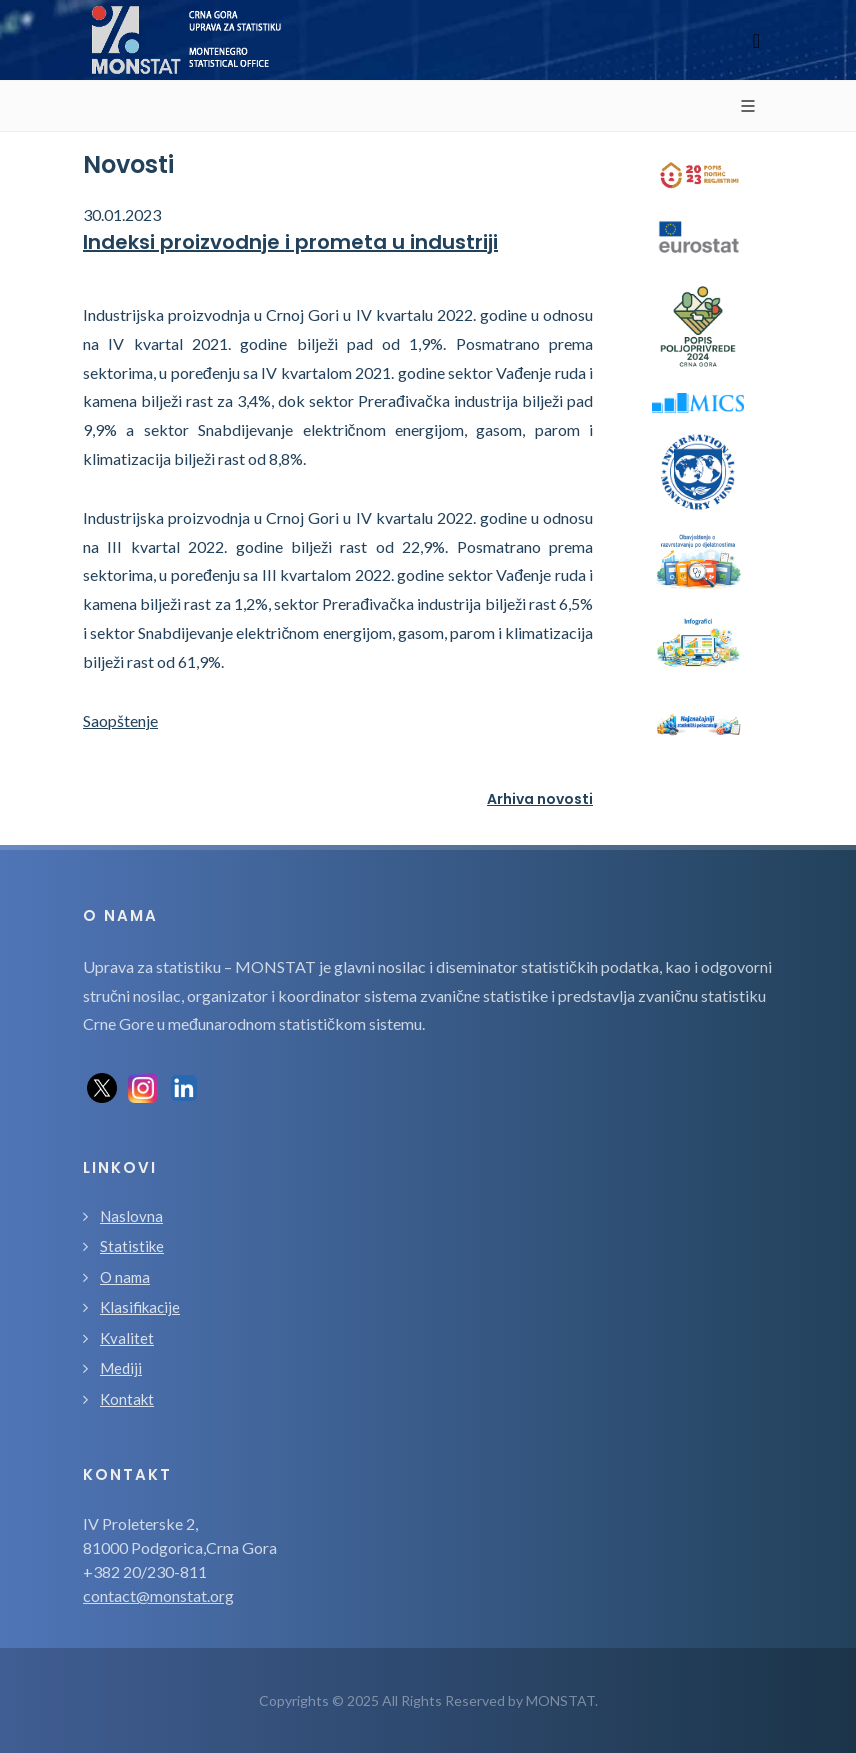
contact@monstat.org (158, 1595)
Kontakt (127, 1399)
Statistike (132, 1246)
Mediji (121, 1368)
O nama (125, 1277)
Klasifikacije (140, 1307)
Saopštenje (120, 720)
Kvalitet (127, 1338)
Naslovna (131, 1216)
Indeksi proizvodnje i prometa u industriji (290, 242)
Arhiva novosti (540, 799)
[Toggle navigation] (756, 40)
